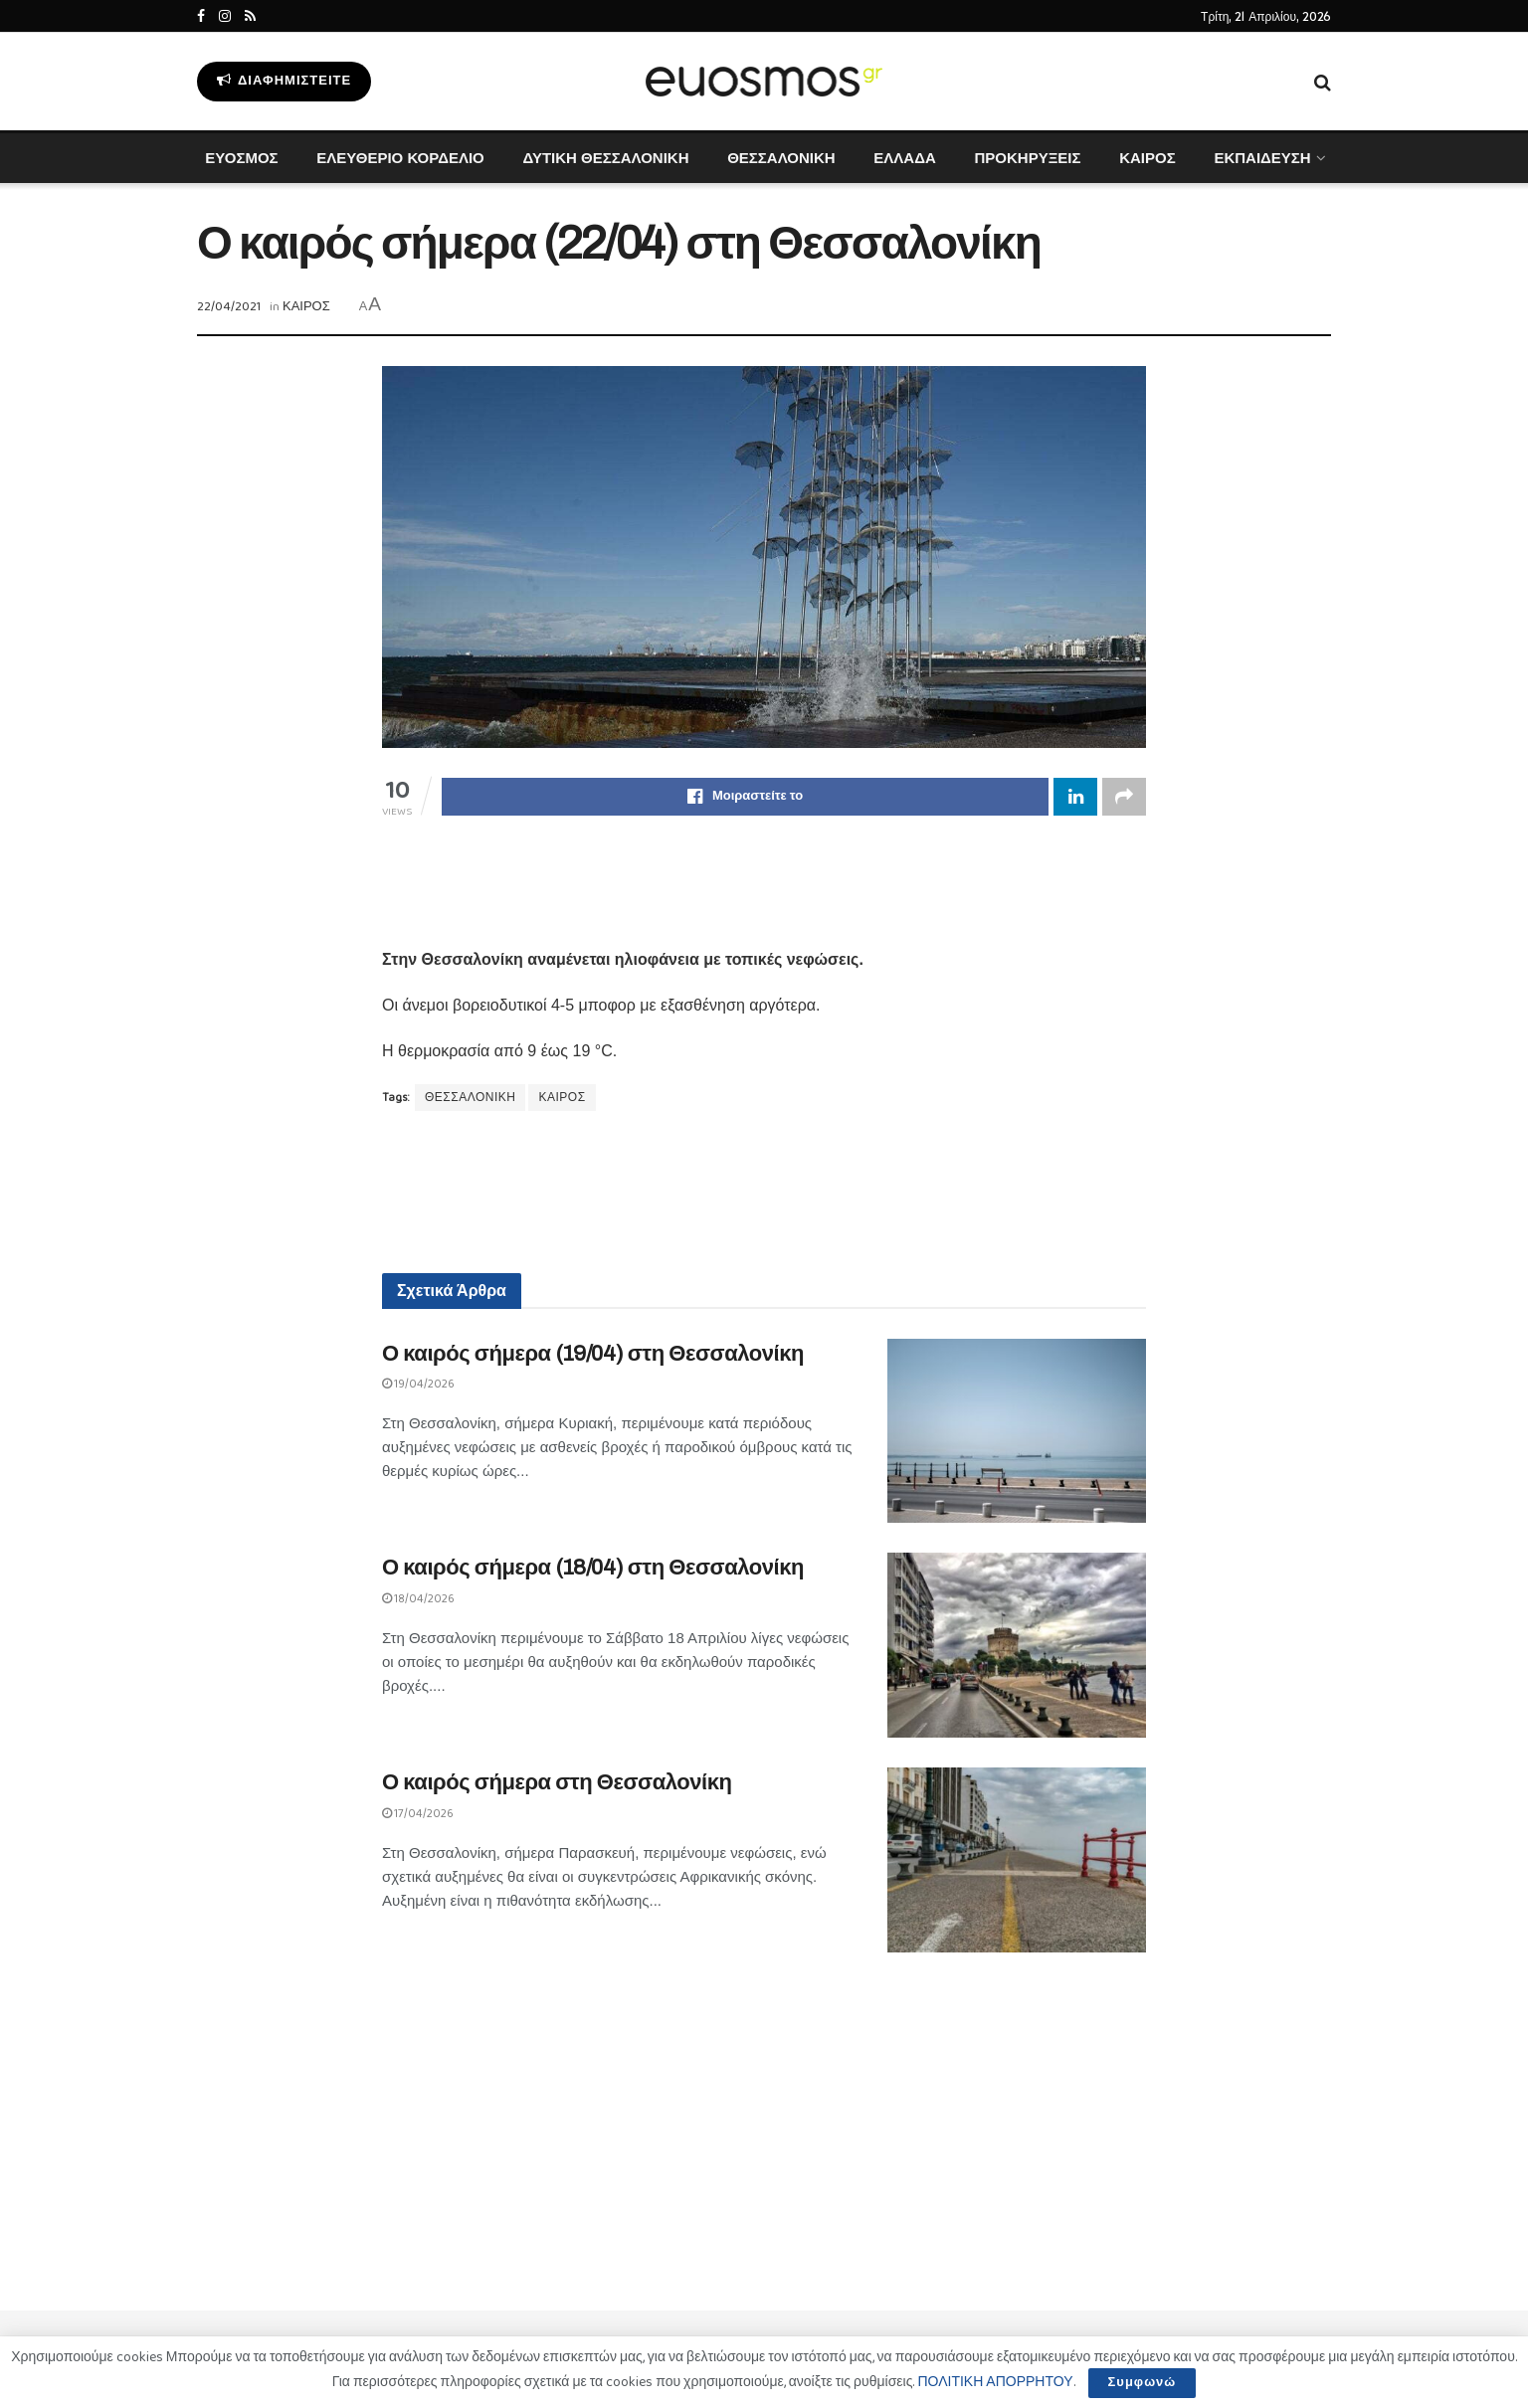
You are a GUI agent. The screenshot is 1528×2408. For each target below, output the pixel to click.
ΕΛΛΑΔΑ (904, 157)
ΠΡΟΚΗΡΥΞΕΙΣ (1027, 157)
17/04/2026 (418, 1813)
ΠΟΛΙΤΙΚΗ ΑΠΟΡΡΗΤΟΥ (994, 2382)
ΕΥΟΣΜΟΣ (241, 157)
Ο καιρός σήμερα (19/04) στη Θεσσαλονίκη (593, 1354)
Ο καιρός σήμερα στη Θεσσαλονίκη (557, 1782)
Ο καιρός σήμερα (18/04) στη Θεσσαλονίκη (593, 1567)
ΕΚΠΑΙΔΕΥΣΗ (1262, 157)
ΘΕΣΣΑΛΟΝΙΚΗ (781, 157)
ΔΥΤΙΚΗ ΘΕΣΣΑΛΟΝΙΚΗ (605, 157)
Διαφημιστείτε (284, 81)
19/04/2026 (418, 1384)
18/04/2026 (418, 1598)
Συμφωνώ (1142, 2382)
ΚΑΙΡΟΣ (1147, 157)
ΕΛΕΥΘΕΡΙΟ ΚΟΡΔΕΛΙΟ (399, 157)
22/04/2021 (229, 306)
